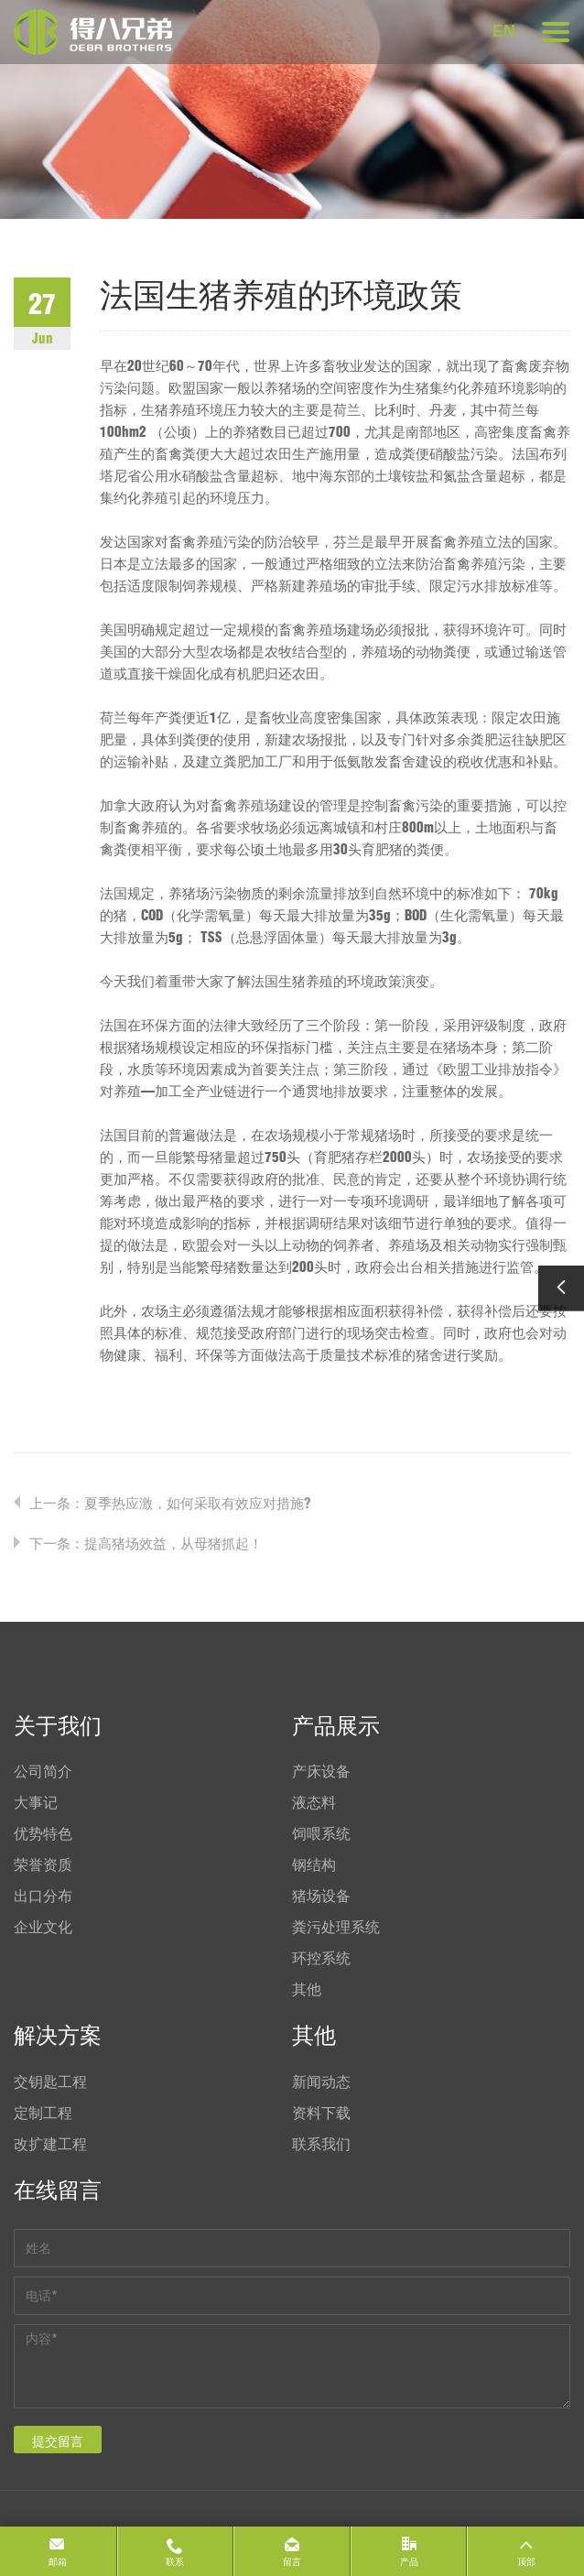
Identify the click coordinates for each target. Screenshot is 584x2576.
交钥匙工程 (50, 2081)
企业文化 (43, 1927)
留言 (292, 2562)
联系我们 (321, 2144)
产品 (409, 2562)
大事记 (36, 1802)
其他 (306, 1989)
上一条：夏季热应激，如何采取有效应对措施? (170, 1503)
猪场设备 (321, 1895)
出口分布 (43, 1895)
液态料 (314, 1802)
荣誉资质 (43, 1864)
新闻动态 (321, 2081)
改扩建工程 (50, 2144)
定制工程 (43, 2112)
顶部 (526, 2562)
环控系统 (321, 1958)
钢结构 (314, 1864)
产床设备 (321, 1771)
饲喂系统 (321, 1833)
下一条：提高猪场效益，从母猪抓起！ (146, 1543)
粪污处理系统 (336, 1927)
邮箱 (58, 2562)
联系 (175, 2562)
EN (503, 31)
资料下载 (321, 2112)
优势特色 (43, 1833)
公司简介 (43, 1771)
